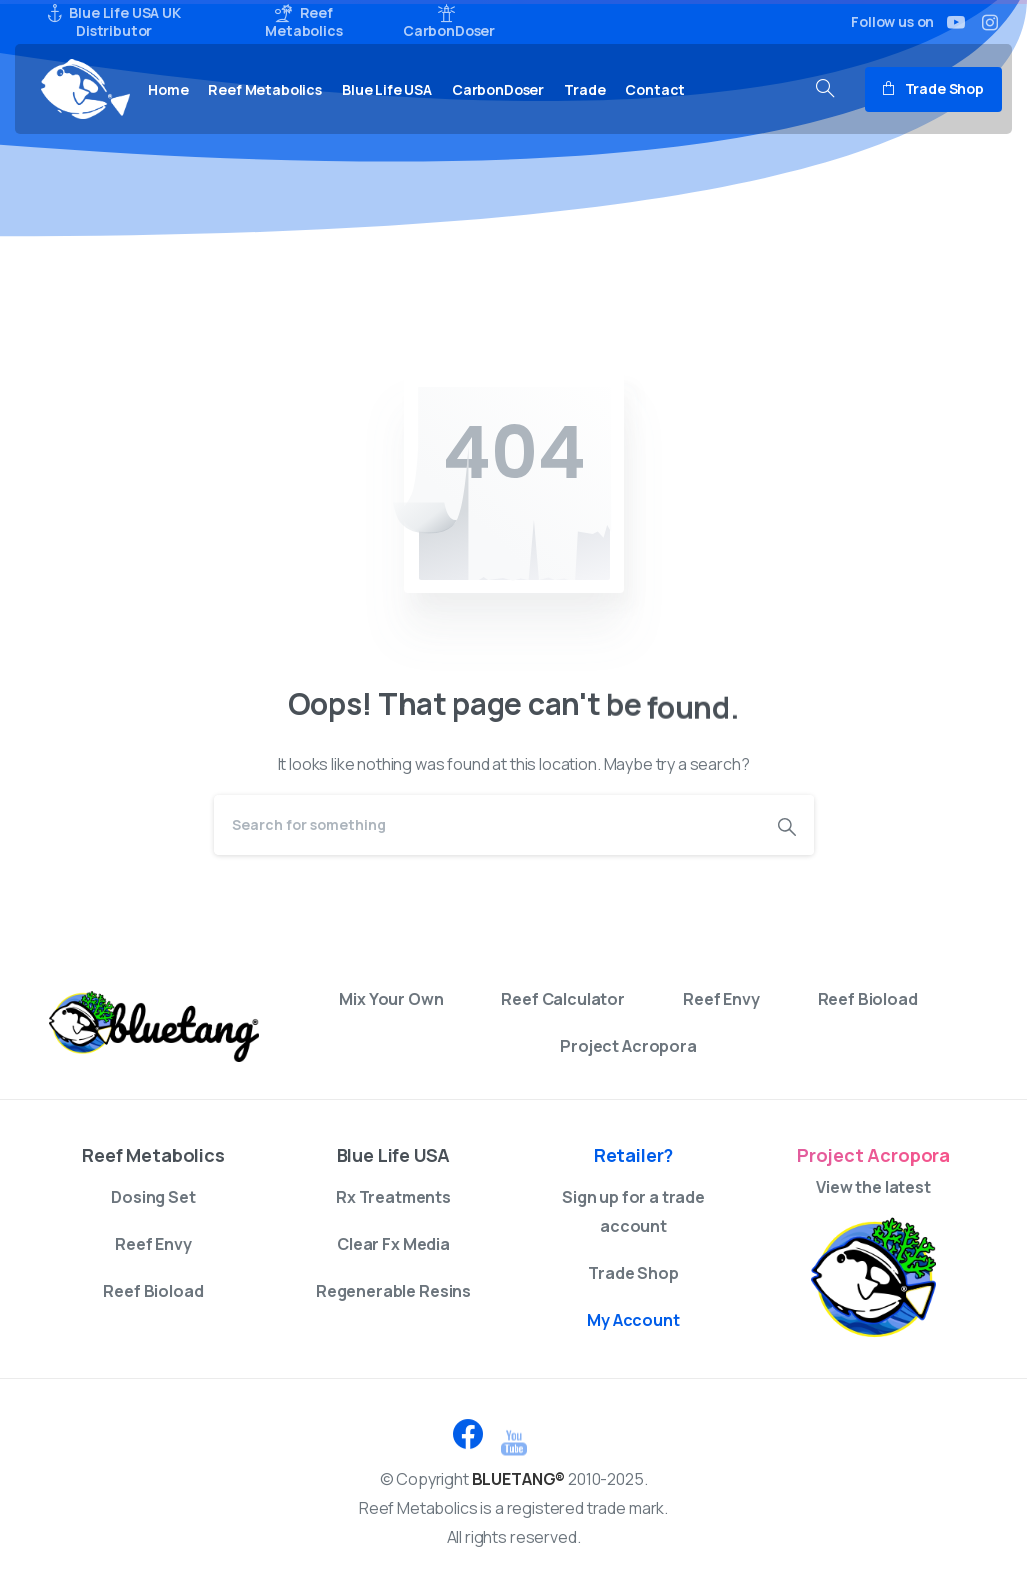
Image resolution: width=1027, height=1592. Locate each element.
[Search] (487, 825)
